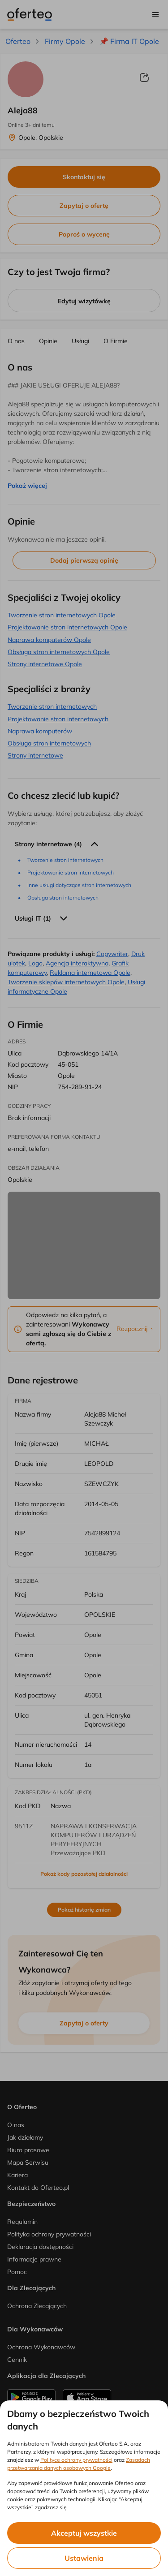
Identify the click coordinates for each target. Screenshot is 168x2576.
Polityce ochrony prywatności (76, 2459)
